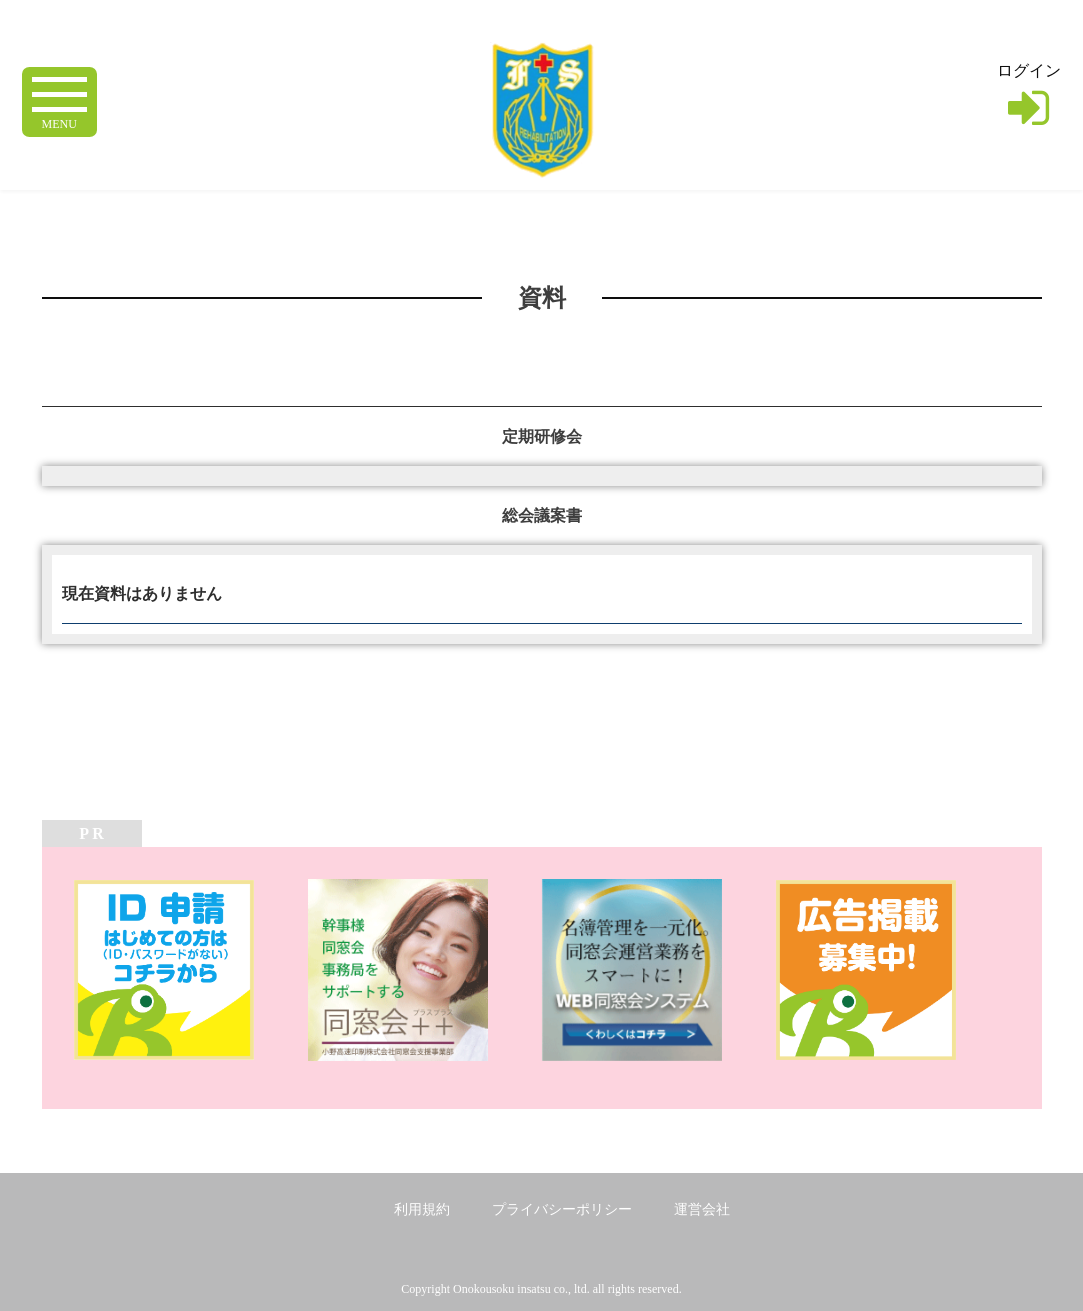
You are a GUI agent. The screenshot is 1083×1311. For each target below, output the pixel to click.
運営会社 (702, 1209)
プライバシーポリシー (562, 1209)
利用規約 (422, 1209)
